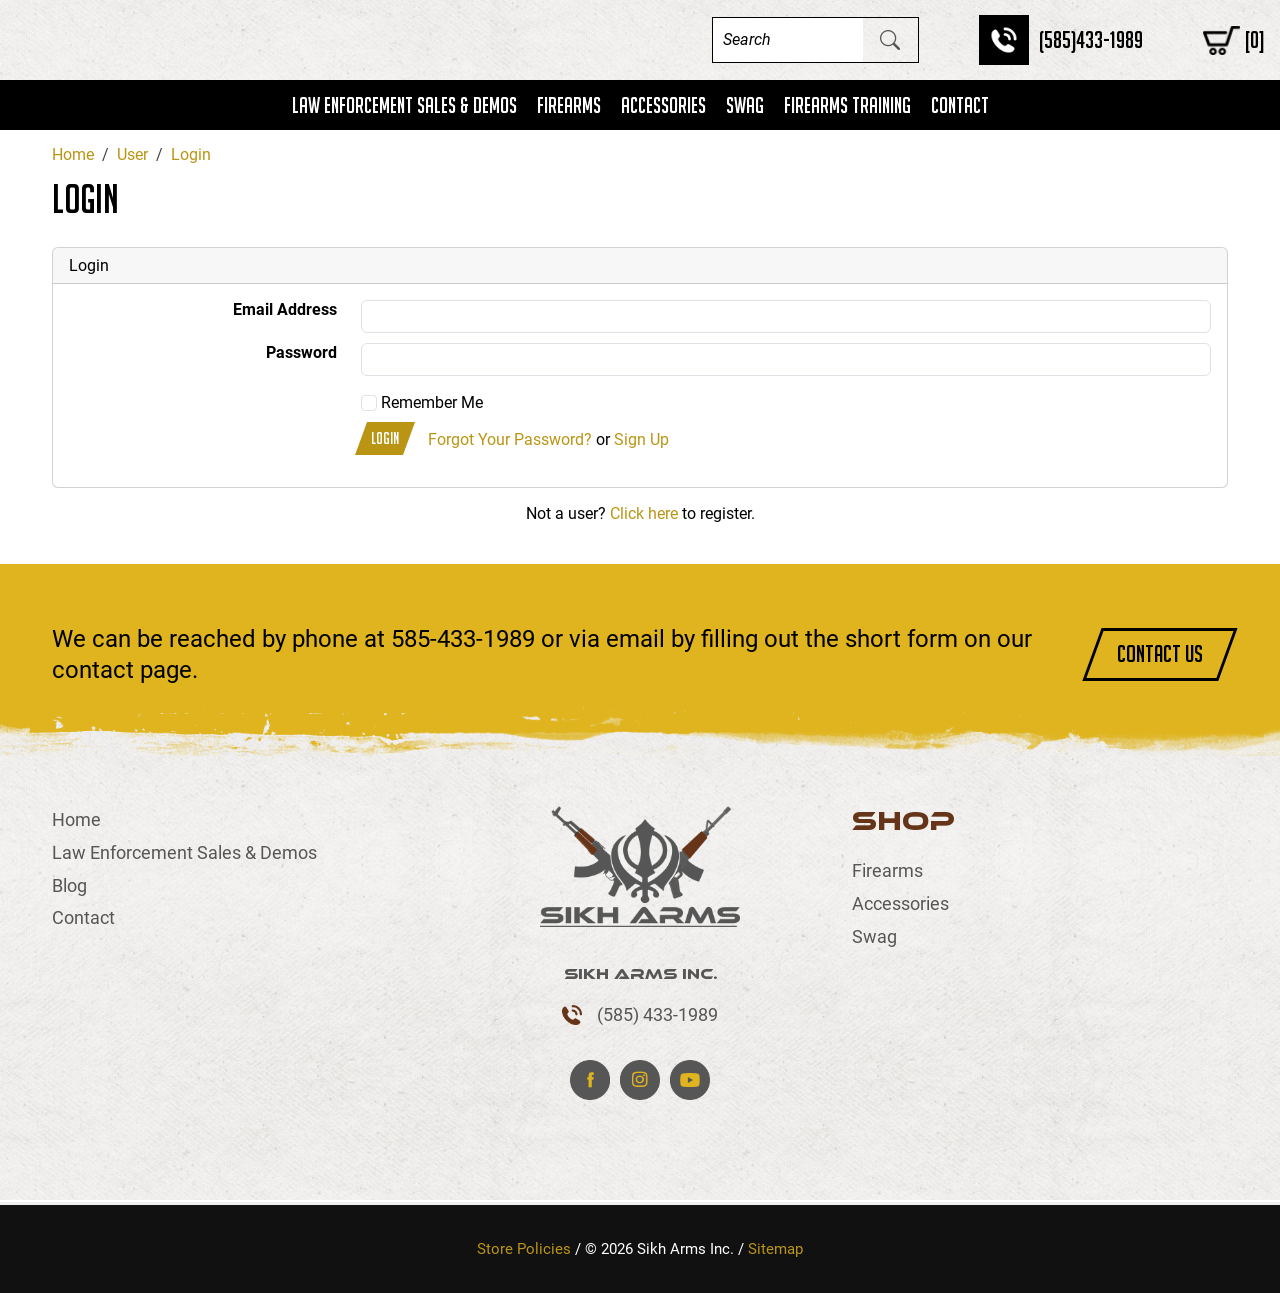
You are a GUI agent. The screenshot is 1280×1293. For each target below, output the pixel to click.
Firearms (569, 105)
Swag (745, 105)
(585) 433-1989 (657, 1014)
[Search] (788, 39)
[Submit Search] (890, 40)
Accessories (663, 105)
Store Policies (524, 1249)
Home (76, 819)
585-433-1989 (463, 639)
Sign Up (641, 440)
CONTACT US (1160, 653)
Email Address (285, 309)
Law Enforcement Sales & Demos (404, 105)
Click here (644, 513)
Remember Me (422, 402)
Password (301, 352)
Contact (960, 105)
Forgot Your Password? (510, 440)
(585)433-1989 (1091, 39)
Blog (69, 885)
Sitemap (775, 1249)
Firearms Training (847, 105)
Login (385, 438)
